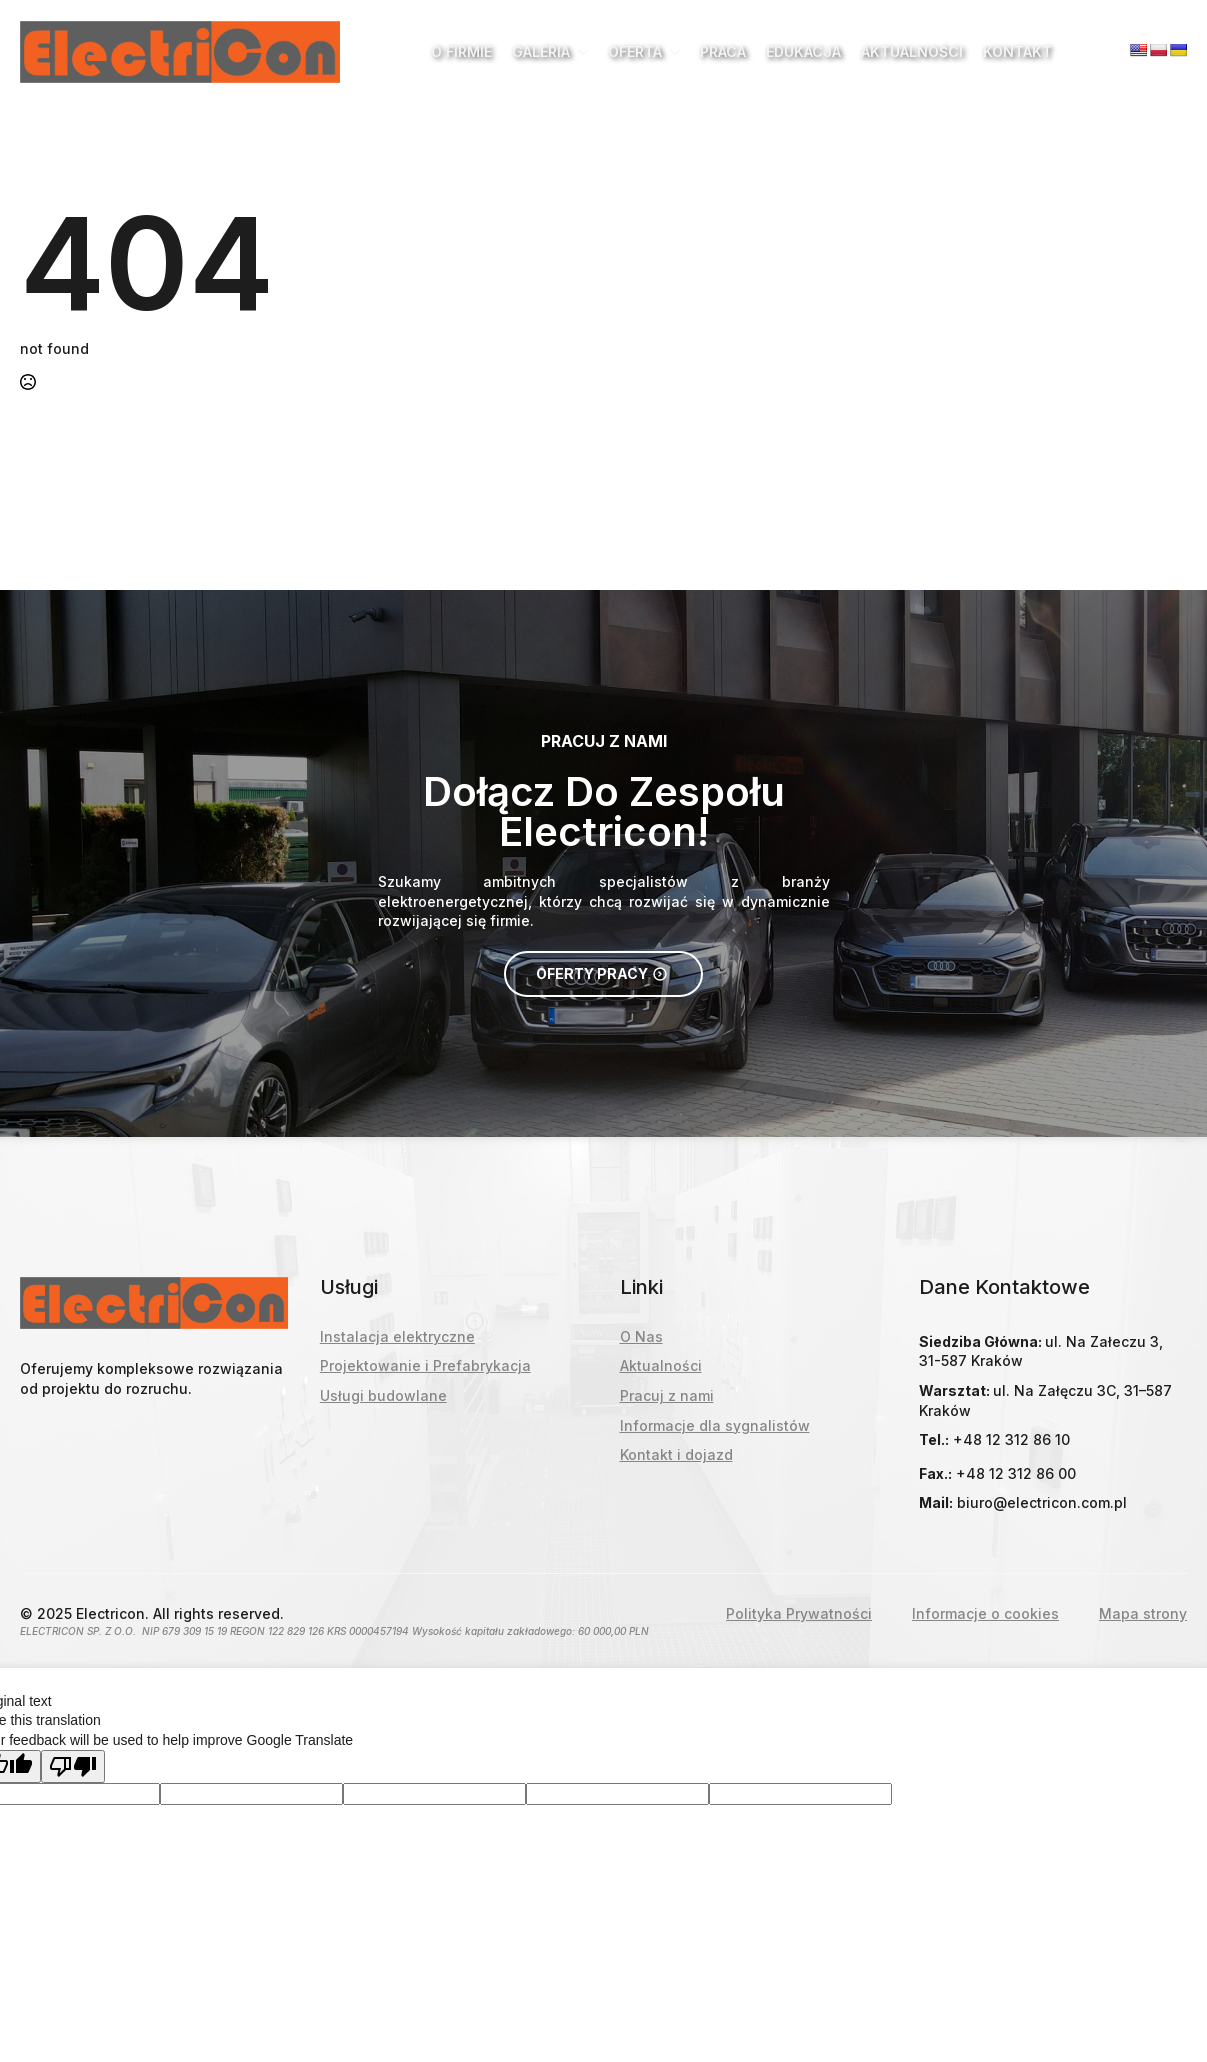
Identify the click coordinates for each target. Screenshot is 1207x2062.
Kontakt (1017, 51)
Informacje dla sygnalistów (715, 1425)
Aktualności (912, 51)
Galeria (541, 51)
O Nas (641, 1336)
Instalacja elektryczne (397, 1336)
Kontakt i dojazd (676, 1454)
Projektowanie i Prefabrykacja (425, 1365)
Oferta (635, 51)
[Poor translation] (73, 1766)
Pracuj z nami (667, 1395)
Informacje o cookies (985, 1613)
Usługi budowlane (383, 1395)
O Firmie (461, 51)
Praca (723, 51)
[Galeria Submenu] (579, 52)
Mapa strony (1143, 1613)
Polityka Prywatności (799, 1613)
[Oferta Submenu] (671, 52)
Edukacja (803, 51)
